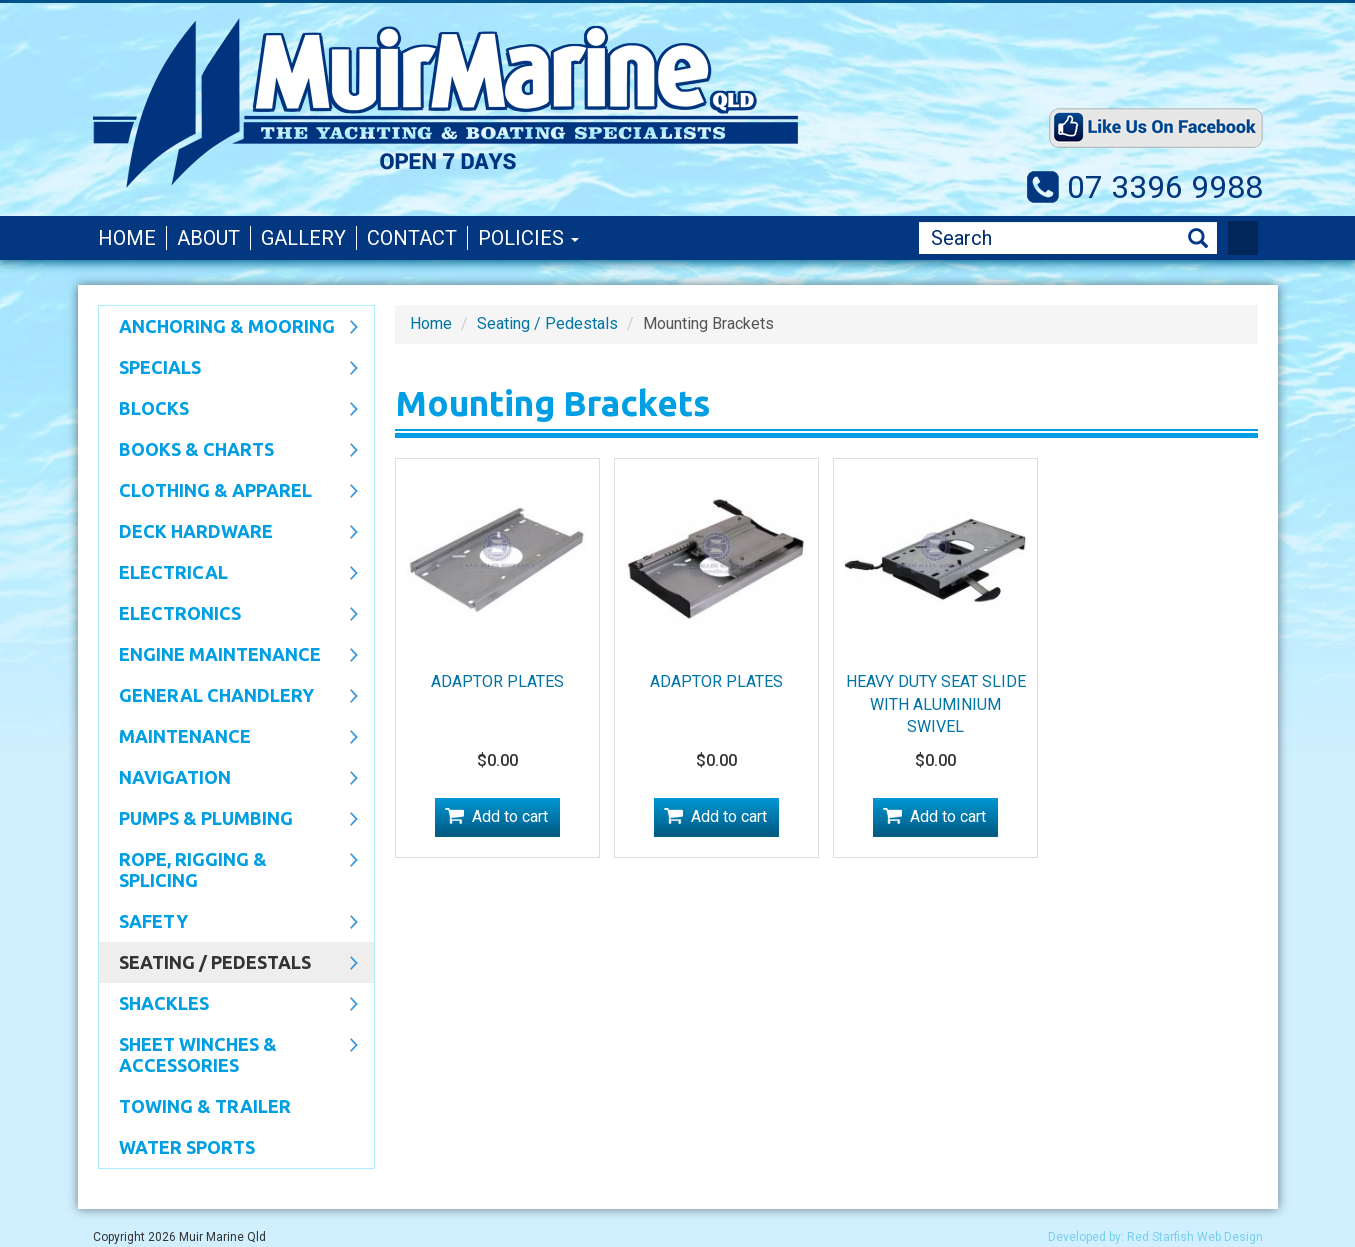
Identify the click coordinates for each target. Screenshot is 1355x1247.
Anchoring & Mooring (229, 328)
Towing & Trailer (205, 1106)
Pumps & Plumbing (229, 820)
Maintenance (229, 738)
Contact (412, 238)
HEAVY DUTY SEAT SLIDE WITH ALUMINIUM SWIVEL (936, 704)
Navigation (229, 779)
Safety (229, 923)
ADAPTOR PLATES (497, 681)
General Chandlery (229, 697)
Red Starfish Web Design (1195, 1237)
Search (1198, 238)
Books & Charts (229, 451)
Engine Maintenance (229, 656)
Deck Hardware (229, 533)
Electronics (229, 615)
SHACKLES (229, 1005)
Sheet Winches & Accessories (229, 1054)
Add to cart (510, 816)
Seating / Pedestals (229, 964)
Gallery (303, 238)
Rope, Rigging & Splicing (229, 869)
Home (127, 238)
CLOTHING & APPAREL (229, 492)
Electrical (229, 574)
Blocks (229, 410)
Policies (528, 238)
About (208, 238)
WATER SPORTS (187, 1147)
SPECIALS (229, 369)
